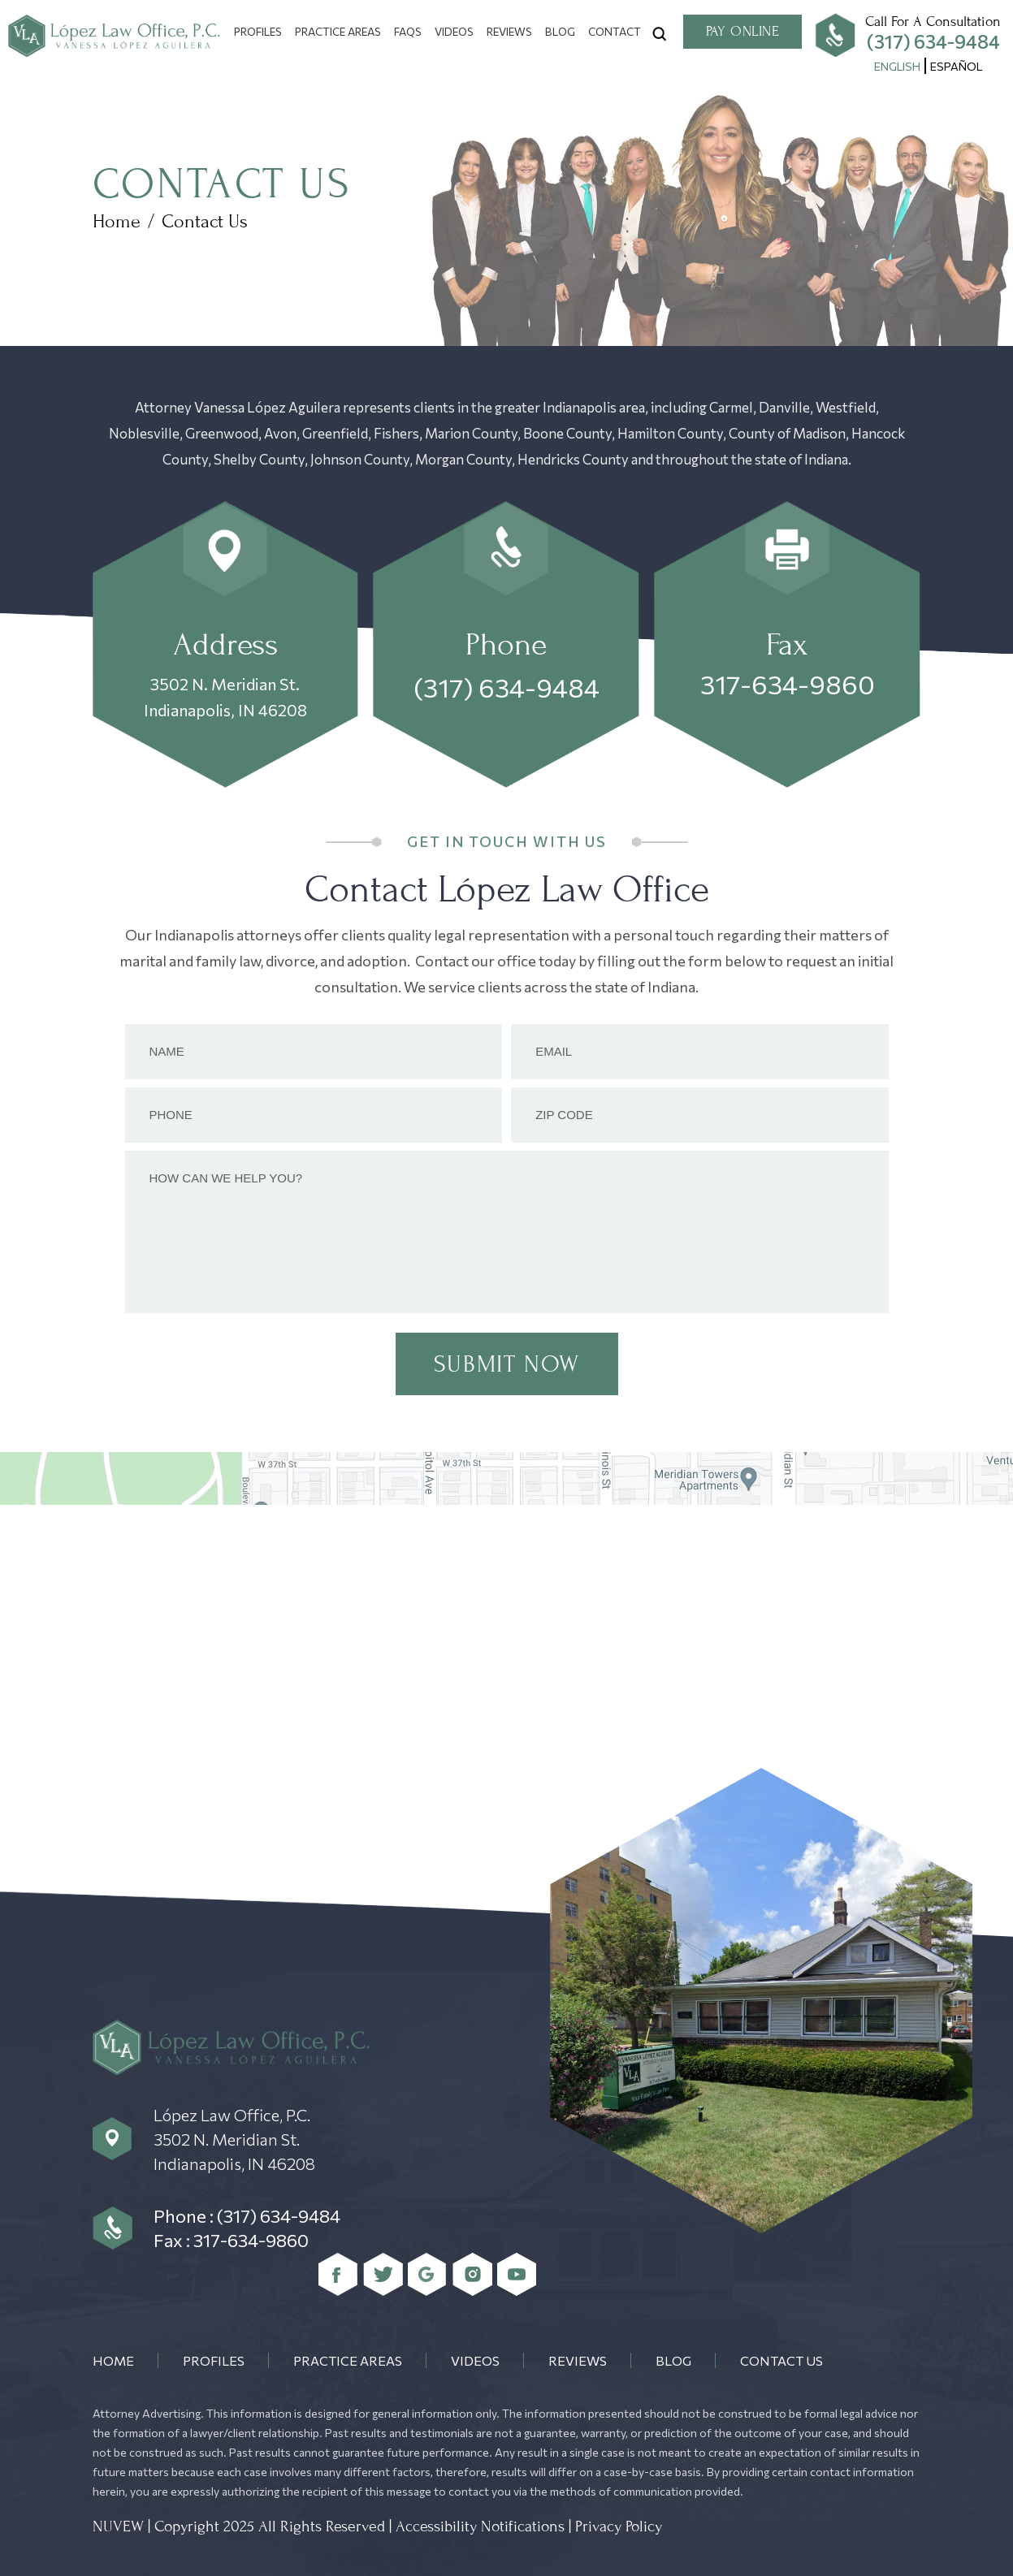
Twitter (383, 2274)
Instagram (472, 2274)
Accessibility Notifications (480, 2526)
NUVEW (118, 2526)
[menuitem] (897, 66)
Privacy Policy (618, 2526)
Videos (454, 31)
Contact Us (781, 2360)
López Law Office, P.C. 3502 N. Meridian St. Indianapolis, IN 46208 (234, 2139)
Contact (614, 31)
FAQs (408, 31)
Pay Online (742, 31)
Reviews (509, 31)
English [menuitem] (897, 66)
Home (113, 2360)
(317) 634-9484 (933, 41)
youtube (517, 2274)
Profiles (258, 31)
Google (428, 2274)
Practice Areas (338, 31)
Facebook (338, 2274)
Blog (560, 31)
